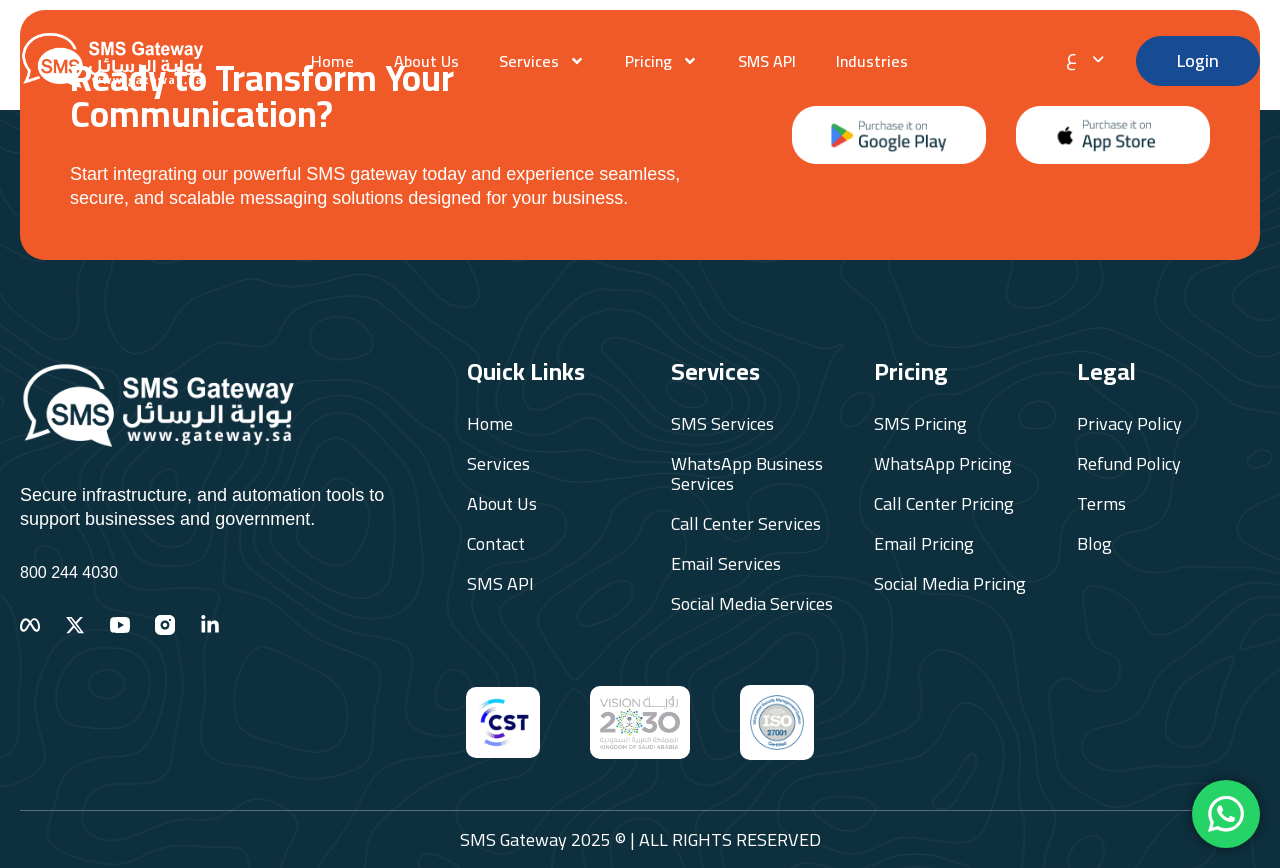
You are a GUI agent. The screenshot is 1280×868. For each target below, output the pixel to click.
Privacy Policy (1129, 424)
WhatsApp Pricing (943, 464)
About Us (426, 61)
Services (542, 61)
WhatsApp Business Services (747, 474)
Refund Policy (1129, 464)
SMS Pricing (920, 424)
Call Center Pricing (944, 504)
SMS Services (722, 424)
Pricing (661, 61)
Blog (1094, 544)
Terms (1101, 504)
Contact (496, 544)
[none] (1091, 56)
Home (332, 61)
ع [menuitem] (1071, 56)
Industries (872, 61)
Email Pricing (924, 544)
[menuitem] (1091, 56)
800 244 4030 (69, 572)
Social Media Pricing (950, 584)
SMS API (767, 61)
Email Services (726, 564)
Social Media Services (752, 604)
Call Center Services (746, 524)
